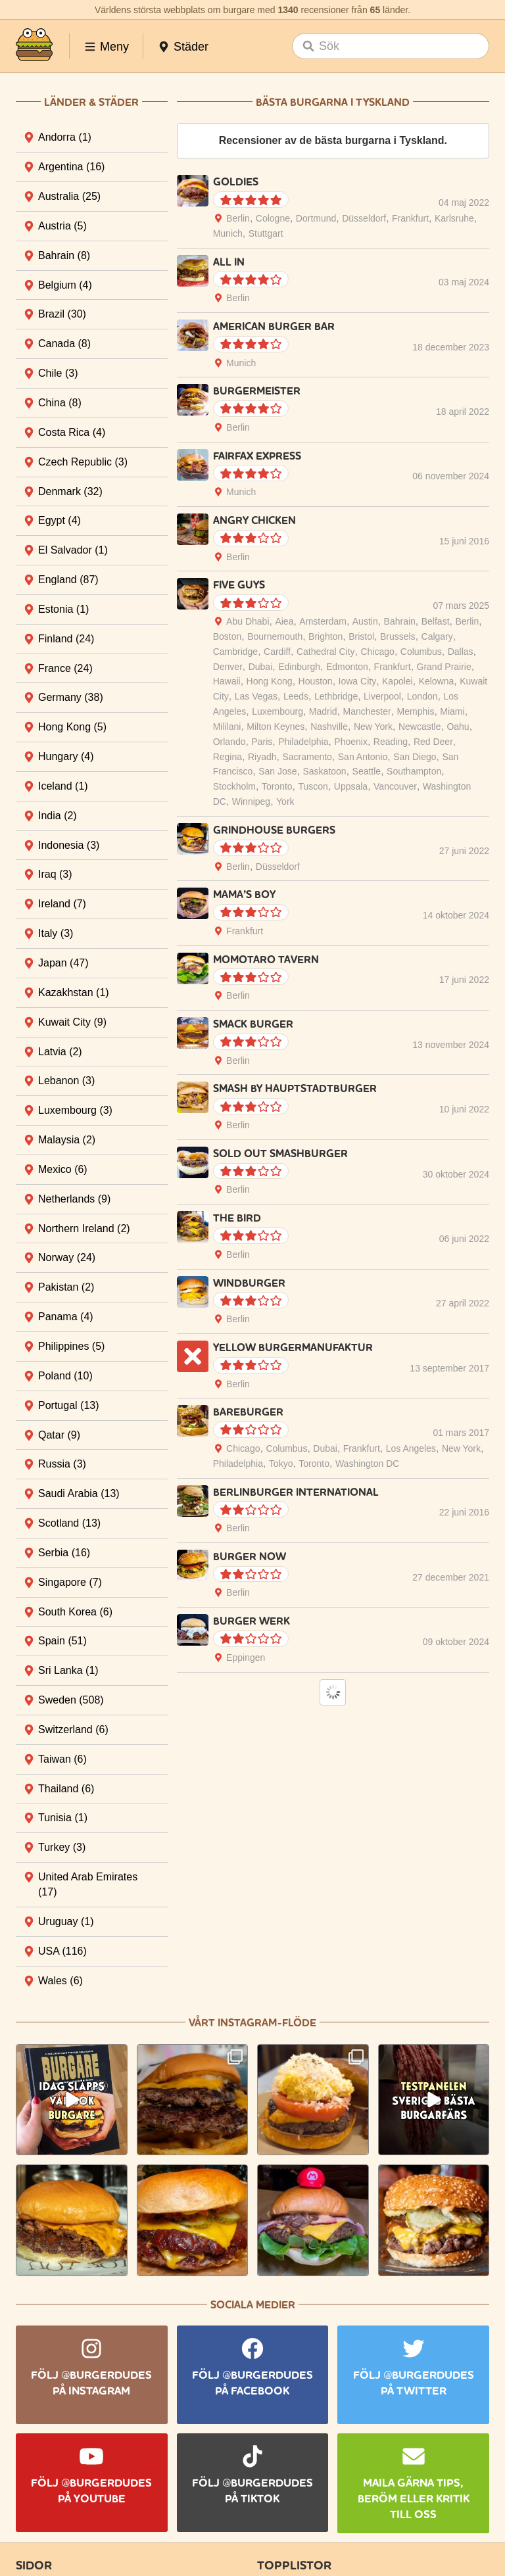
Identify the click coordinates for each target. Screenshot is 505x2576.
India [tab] (57, 815)
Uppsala (351, 786)
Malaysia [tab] (66, 1139)
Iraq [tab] (55, 874)
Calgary (437, 636)
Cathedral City (326, 651)
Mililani (227, 726)
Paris (261, 741)
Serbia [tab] (64, 1552)
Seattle (366, 771)
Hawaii (227, 681)
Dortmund (316, 218)
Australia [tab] (69, 196)
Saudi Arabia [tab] (79, 1493)
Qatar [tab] (59, 1435)
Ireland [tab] (62, 903)
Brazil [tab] (62, 314)
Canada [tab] (64, 343)
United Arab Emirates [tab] (87, 1884)
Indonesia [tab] (68, 845)
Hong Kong (270, 681)
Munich (228, 233)
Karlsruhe (454, 218)
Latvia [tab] (60, 1051)
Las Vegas (256, 696)
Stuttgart (266, 233)
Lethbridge (336, 696)
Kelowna (436, 681)
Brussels (398, 636)
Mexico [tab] (62, 1169)
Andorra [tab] (64, 137)
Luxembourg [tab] (75, 1110)
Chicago (378, 651)
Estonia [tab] (63, 609)
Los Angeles (411, 1448)
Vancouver (395, 786)
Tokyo (281, 1463)
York (285, 801)
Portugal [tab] (68, 1405)
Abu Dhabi (247, 621)
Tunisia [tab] (62, 1817)
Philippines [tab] (71, 1346)
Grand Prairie (444, 666)
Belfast (435, 621)
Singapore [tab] (70, 1582)
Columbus (421, 651)
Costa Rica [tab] (71, 432)
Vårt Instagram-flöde (252, 2023)
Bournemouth (274, 636)
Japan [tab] (63, 962)
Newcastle (419, 726)
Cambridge (235, 651)
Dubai (261, 666)
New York (373, 726)
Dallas (460, 651)
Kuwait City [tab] (72, 1022)
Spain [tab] (62, 1640)
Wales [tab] (60, 1980)
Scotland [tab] (69, 1523)
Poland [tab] (65, 1375)
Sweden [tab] (71, 1699)
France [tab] (65, 668)
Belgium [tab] (65, 285)
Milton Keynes (275, 726)
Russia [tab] (62, 1463)
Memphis (416, 711)
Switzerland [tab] (73, 1729)
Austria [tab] (62, 225)
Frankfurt (410, 218)
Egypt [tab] (59, 520)
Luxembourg (277, 711)
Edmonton (347, 666)
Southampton (414, 771)
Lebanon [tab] (66, 1080)
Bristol (361, 636)
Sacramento (306, 756)
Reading (390, 741)
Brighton (325, 636)
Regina (227, 756)
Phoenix (351, 741)
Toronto (277, 786)
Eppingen (245, 1657)
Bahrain (400, 621)
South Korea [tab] (75, 1611)
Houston (316, 681)
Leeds (295, 696)
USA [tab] (62, 1951)
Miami (452, 711)
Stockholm (234, 786)
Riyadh (262, 756)
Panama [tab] (65, 1316)
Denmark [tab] (70, 491)
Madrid (323, 711)
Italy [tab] (55, 933)
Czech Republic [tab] (83, 461)
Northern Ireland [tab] (84, 1228)
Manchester (367, 711)
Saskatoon (325, 771)
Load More (333, 1692)
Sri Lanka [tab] (68, 1670)
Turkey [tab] (61, 1847)
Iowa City (358, 681)
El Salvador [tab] (73, 550)
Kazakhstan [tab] (73, 992)
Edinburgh (299, 666)
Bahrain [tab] (64, 255)
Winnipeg (251, 801)
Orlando (229, 741)
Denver (228, 666)
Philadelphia (303, 741)
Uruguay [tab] (65, 1921)
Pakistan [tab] (66, 1287)
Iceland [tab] (63, 786)
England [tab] (68, 579)
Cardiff (277, 651)
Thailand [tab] (66, 1788)
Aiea (284, 621)
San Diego (414, 756)
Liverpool (382, 696)
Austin (365, 621)
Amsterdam (323, 621)
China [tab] (60, 402)
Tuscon (313, 786)
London (422, 696)
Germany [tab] (70, 697)
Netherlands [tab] (74, 1199)
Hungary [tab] (65, 756)
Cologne (273, 218)
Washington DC (367, 1463)
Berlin (238, 218)
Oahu (457, 726)
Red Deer (433, 741)
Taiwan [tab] (62, 1759)
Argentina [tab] (71, 166)
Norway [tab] (66, 1257)
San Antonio (363, 756)
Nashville (329, 726)
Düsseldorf (364, 218)
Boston (227, 636)
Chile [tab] (58, 373)
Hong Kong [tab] (72, 726)
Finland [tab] (66, 638)
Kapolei (397, 681)
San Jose (277, 771)
